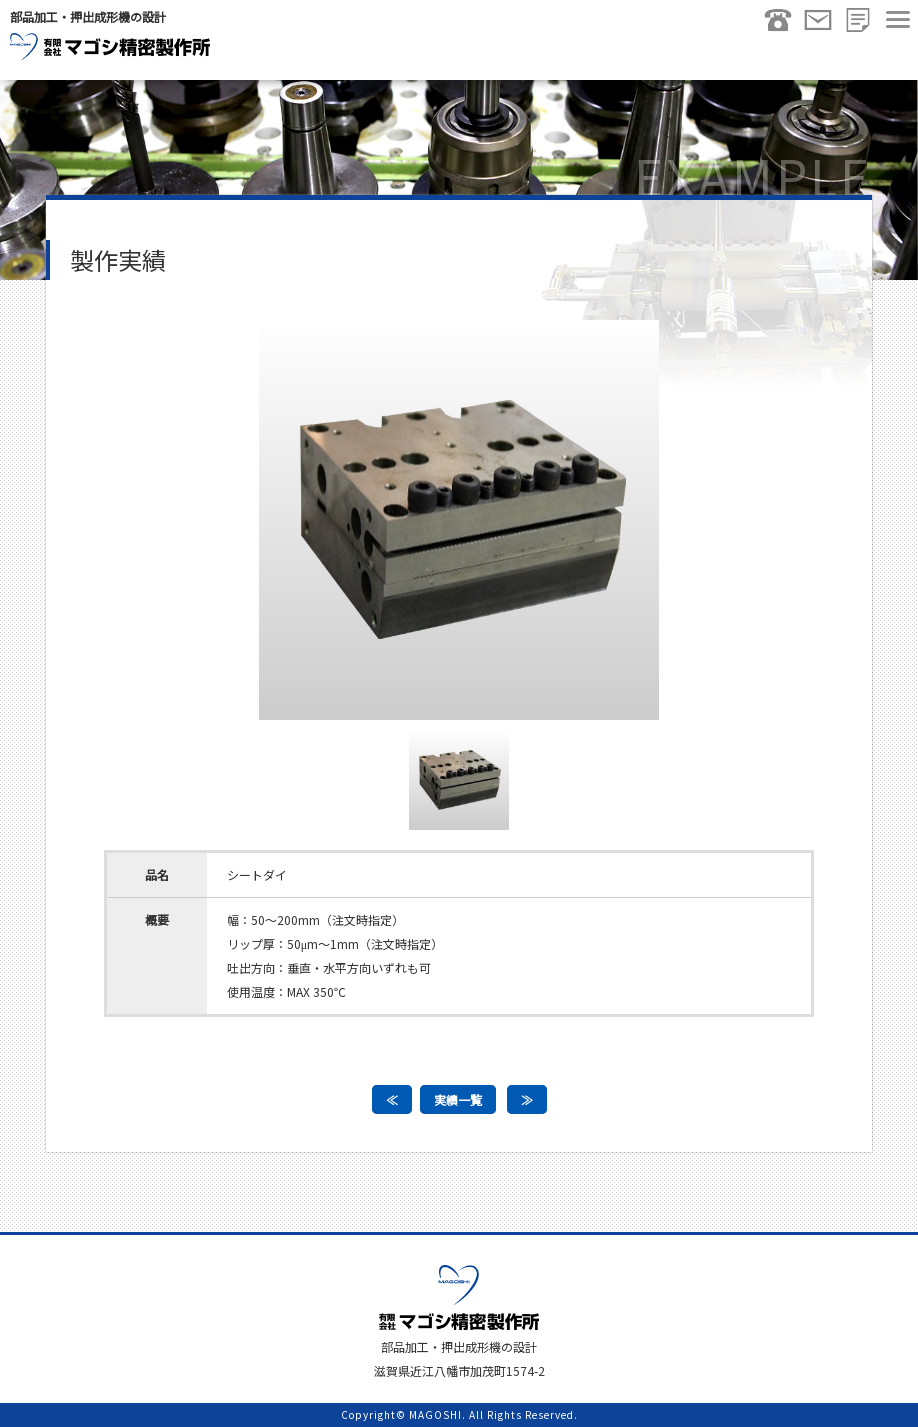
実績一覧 (458, 1099)
